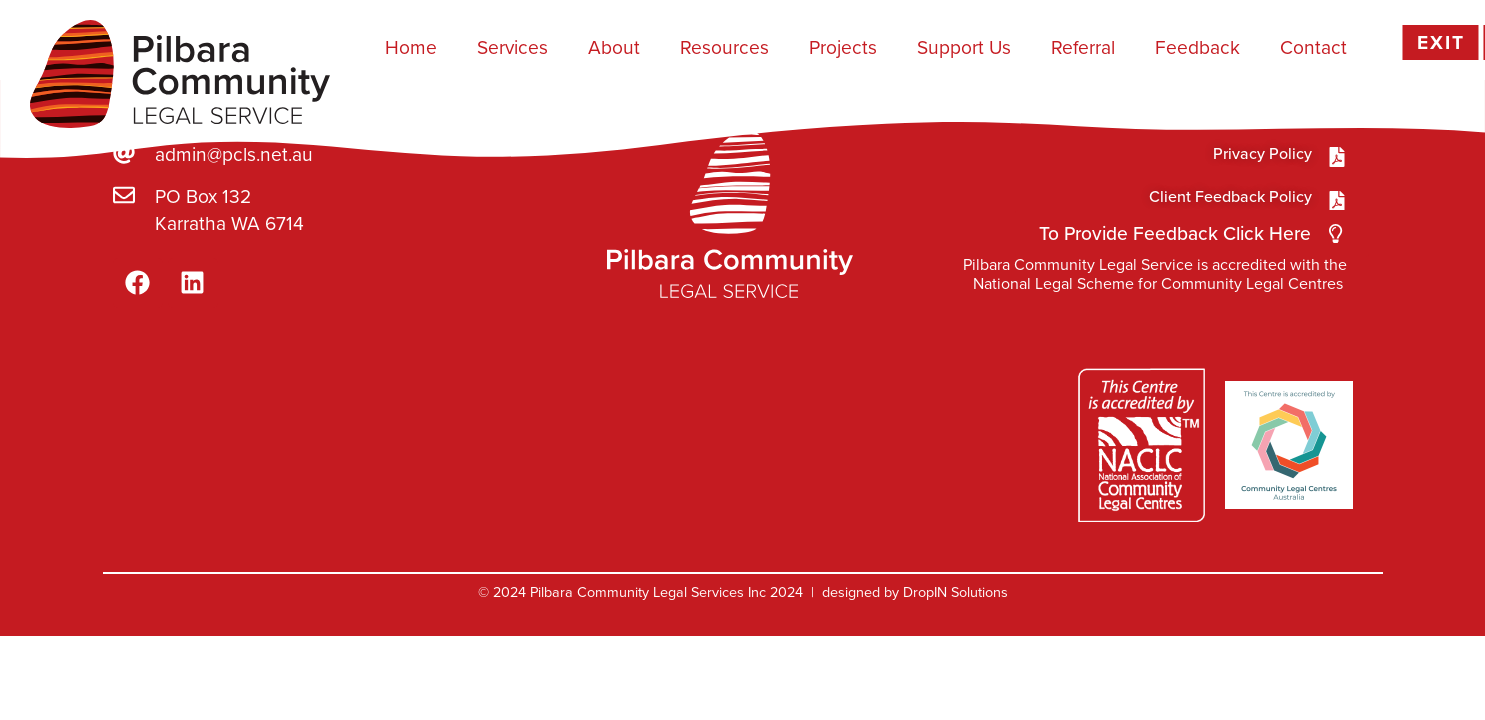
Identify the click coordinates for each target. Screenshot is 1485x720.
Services (512, 47)
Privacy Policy (1262, 191)
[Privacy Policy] (1337, 195)
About (614, 47)
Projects (843, 47)
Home (411, 47)
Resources (724, 47)
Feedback (1197, 47)
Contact (1313, 47)
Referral (1083, 47)
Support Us (964, 47)
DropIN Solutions (955, 631)
